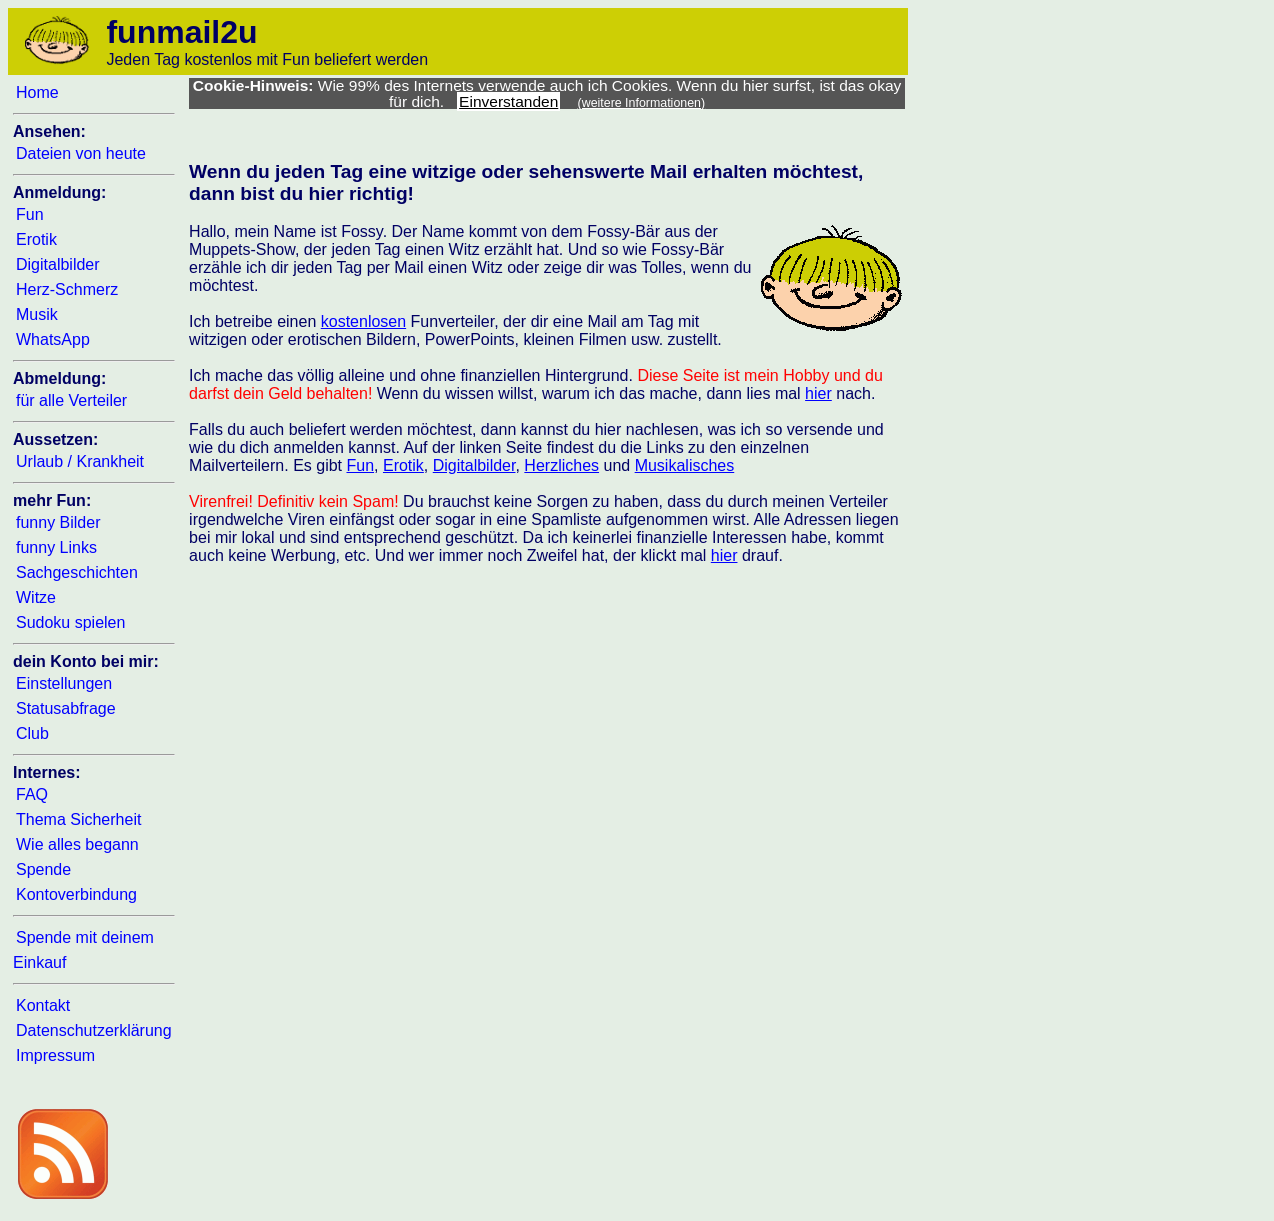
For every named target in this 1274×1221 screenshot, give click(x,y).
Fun (30, 214)
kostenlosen (363, 321)
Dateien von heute (81, 153)
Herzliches (561, 465)
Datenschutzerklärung (94, 1030)
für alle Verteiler (71, 400)
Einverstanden (508, 101)
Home (37, 92)
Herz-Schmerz (67, 289)
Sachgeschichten (77, 572)
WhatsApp (53, 339)
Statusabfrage (66, 708)
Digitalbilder (58, 264)
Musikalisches (685, 465)
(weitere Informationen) (642, 103)
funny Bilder (58, 522)
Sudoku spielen (70, 622)
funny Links (56, 547)
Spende (43, 869)
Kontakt (43, 1005)
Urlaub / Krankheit (80, 461)
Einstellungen (64, 683)
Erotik (36, 239)
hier (818, 393)
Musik (37, 314)
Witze (36, 597)
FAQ (32, 794)
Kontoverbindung (76, 894)
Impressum (55, 1055)
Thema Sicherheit (78, 819)
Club (32, 733)
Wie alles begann (77, 844)
